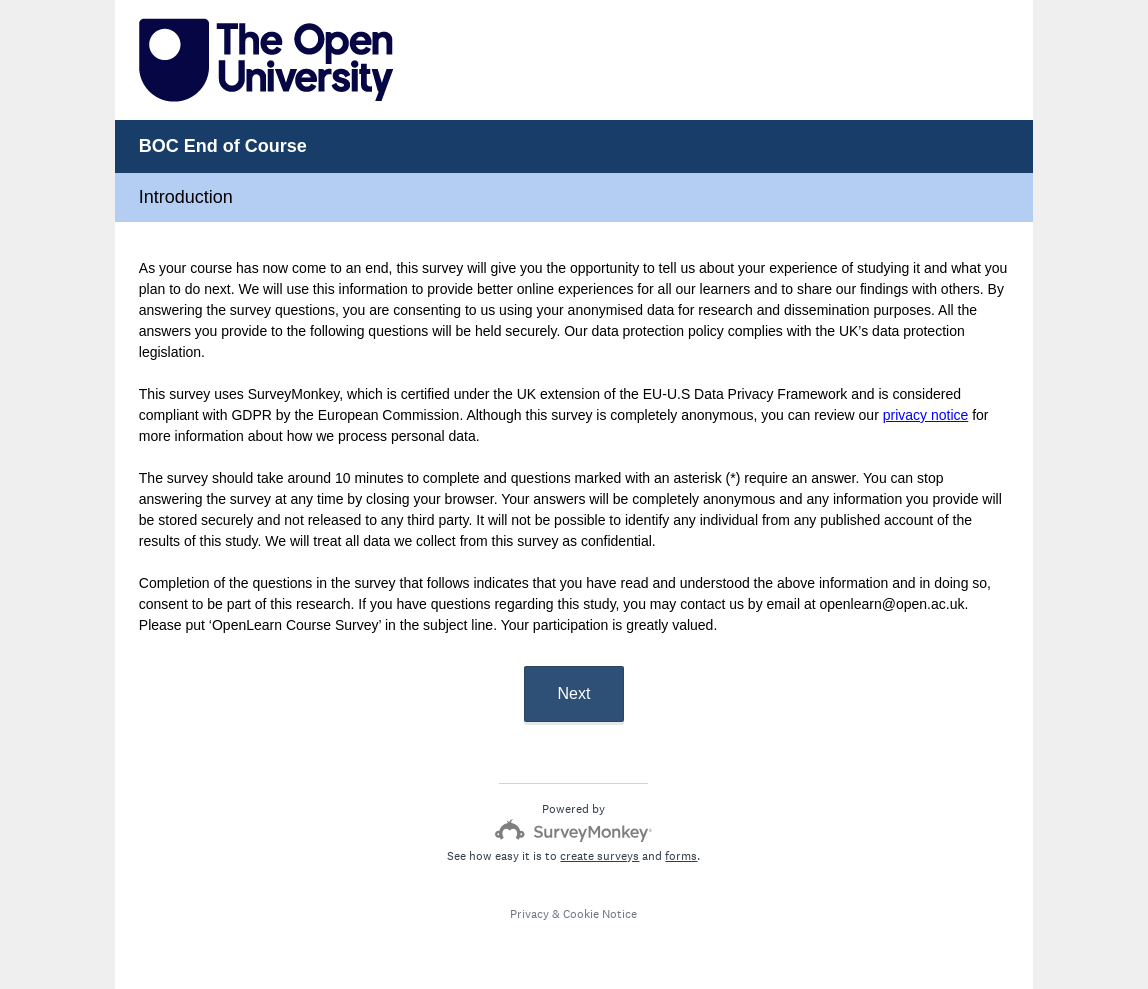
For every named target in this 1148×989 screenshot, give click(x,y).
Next (574, 693)
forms (681, 856)
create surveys (599, 856)
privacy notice (926, 415)
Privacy (529, 914)
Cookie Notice (600, 914)
